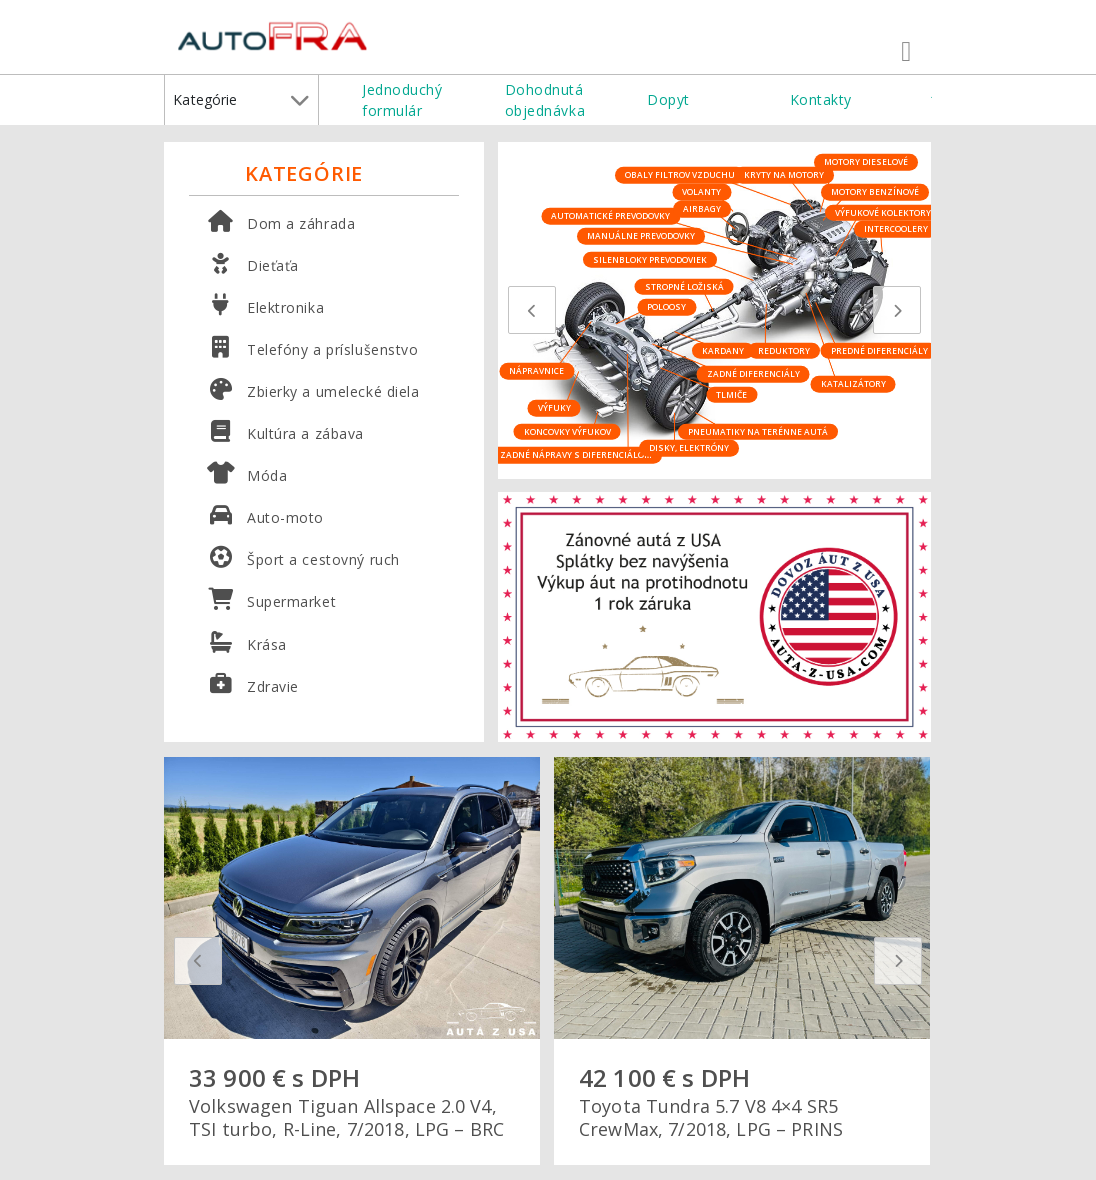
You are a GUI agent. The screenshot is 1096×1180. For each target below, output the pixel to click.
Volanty (701, 191)
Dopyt (668, 99)
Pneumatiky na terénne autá (758, 430)
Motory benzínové (875, 191)
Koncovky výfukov (567, 430)
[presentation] (532, 310)
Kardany (723, 349)
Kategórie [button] (241, 100)
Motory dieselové (866, 161)
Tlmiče (731, 393)
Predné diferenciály (879, 349)
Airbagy (702, 208)
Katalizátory (853, 383)
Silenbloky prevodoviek (650, 258)
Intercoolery (896, 228)
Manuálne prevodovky (641, 235)
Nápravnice (536, 370)
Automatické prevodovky (610, 215)
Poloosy (666, 306)
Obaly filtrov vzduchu (680, 174)
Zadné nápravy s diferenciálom (576, 454)
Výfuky (554, 407)
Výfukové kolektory (883, 211)
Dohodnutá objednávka (545, 100)
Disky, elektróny (689, 447)
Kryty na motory (784, 174)
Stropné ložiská (684, 285)
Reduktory (784, 349)
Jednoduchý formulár (402, 100)
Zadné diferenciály (753, 373)
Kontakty (821, 99)
